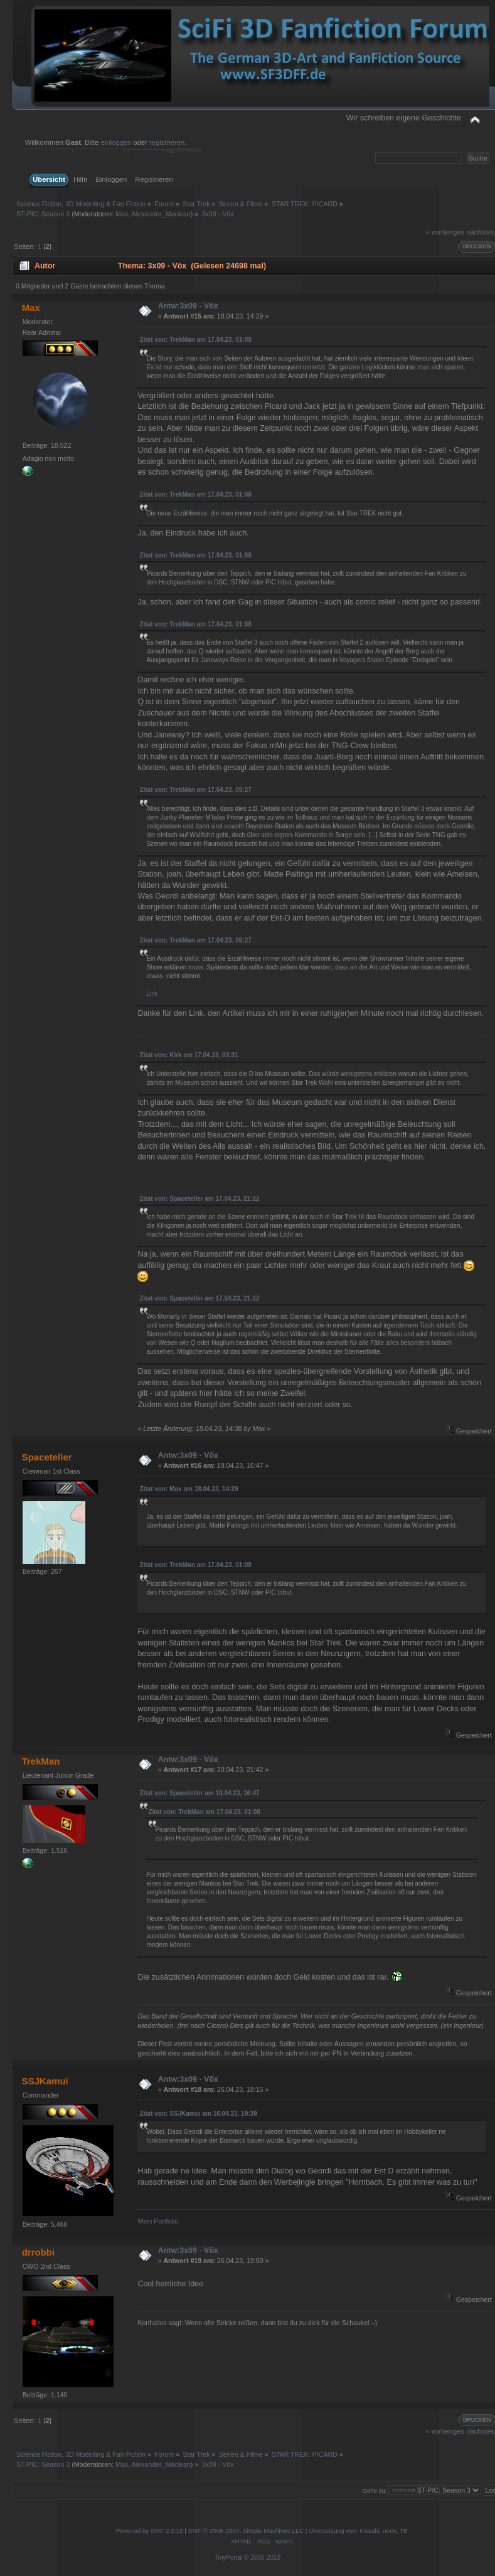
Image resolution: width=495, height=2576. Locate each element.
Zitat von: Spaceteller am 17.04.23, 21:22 (199, 1198)
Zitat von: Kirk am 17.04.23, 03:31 (188, 1055)
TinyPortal (229, 2557)
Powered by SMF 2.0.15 (149, 2530)
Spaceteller (47, 1457)
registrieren (166, 142)
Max (121, 214)
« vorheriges (444, 232)
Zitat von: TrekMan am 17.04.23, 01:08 (195, 339)
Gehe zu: (375, 2490)
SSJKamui (45, 2081)
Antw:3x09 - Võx (188, 306)
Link (151, 993)
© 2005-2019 (262, 2557)
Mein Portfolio (157, 2221)
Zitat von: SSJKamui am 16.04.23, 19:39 (198, 2113)
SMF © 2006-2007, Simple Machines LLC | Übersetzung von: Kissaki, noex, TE (298, 2530)
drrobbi (38, 2252)
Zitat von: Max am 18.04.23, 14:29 (188, 1489)
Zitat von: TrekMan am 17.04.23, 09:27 (195, 789)
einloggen (116, 142)
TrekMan (41, 1761)
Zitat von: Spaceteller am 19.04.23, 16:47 (199, 1793)
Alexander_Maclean (161, 214)
